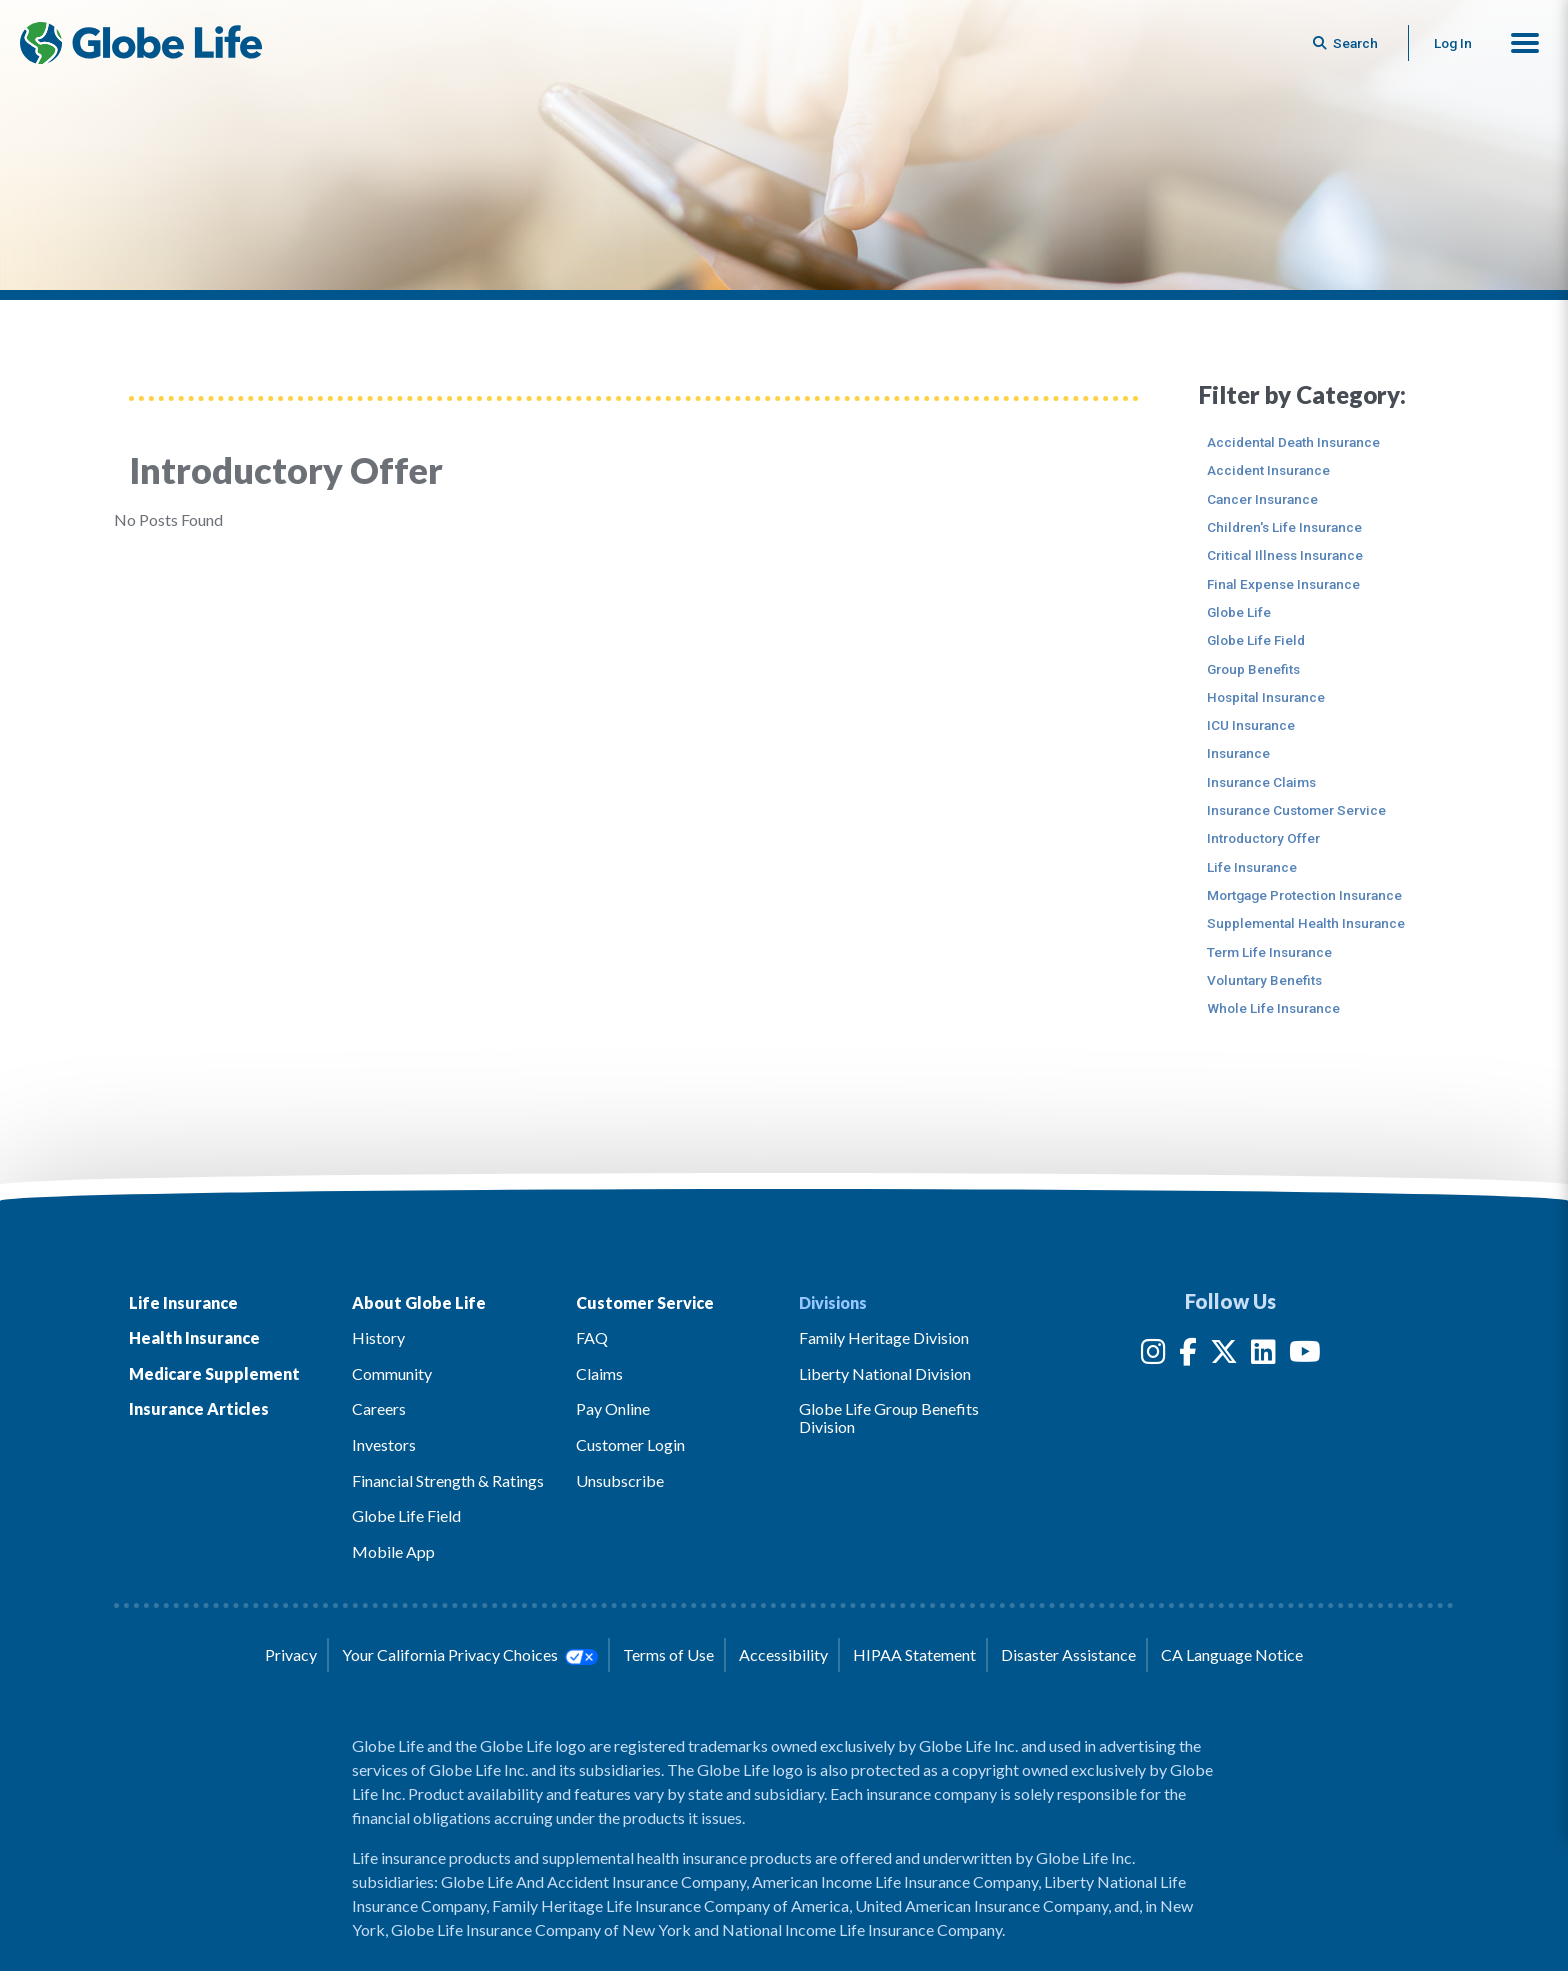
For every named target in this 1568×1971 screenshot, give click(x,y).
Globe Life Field (1256, 640)
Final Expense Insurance (1283, 584)
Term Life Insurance (1269, 952)
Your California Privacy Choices (470, 1655)
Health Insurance (194, 1337)
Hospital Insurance (1266, 697)
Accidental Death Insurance (1293, 442)
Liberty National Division (885, 1373)
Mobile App (393, 1551)
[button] (1525, 43)
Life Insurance (1252, 867)
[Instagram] (1153, 1355)
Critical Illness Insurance (1285, 555)
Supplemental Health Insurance (1306, 923)
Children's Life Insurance (1284, 527)
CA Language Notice (1232, 1654)
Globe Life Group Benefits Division (889, 1417)
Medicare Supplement (214, 1373)
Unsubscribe (620, 1480)
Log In (1453, 43)
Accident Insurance (1268, 470)
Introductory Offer (1263, 838)
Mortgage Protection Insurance (1304, 895)
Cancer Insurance (1262, 499)
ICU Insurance (1251, 725)
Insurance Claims (1261, 782)
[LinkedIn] (1263, 1355)
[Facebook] (1188, 1355)
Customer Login (630, 1444)
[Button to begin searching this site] (1347, 43)
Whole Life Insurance (1273, 1008)
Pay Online (613, 1408)
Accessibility (783, 1654)
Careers (379, 1408)
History (378, 1337)
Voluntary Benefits (1264, 980)
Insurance (1238, 753)
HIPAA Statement (914, 1654)
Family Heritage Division (884, 1337)
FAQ (592, 1337)
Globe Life (1239, 612)
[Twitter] (1224, 1355)
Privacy (291, 1654)
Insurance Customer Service (1296, 810)
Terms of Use (668, 1654)
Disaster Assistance (1068, 1654)
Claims (599, 1373)
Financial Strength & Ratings (448, 1480)
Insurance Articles (199, 1408)
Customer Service (645, 1302)
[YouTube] (1305, 1355)
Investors (384, 1444)
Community (392, 1373)
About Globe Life (419, 1302)
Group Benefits (1253, 669)
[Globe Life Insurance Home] (141, 43)
